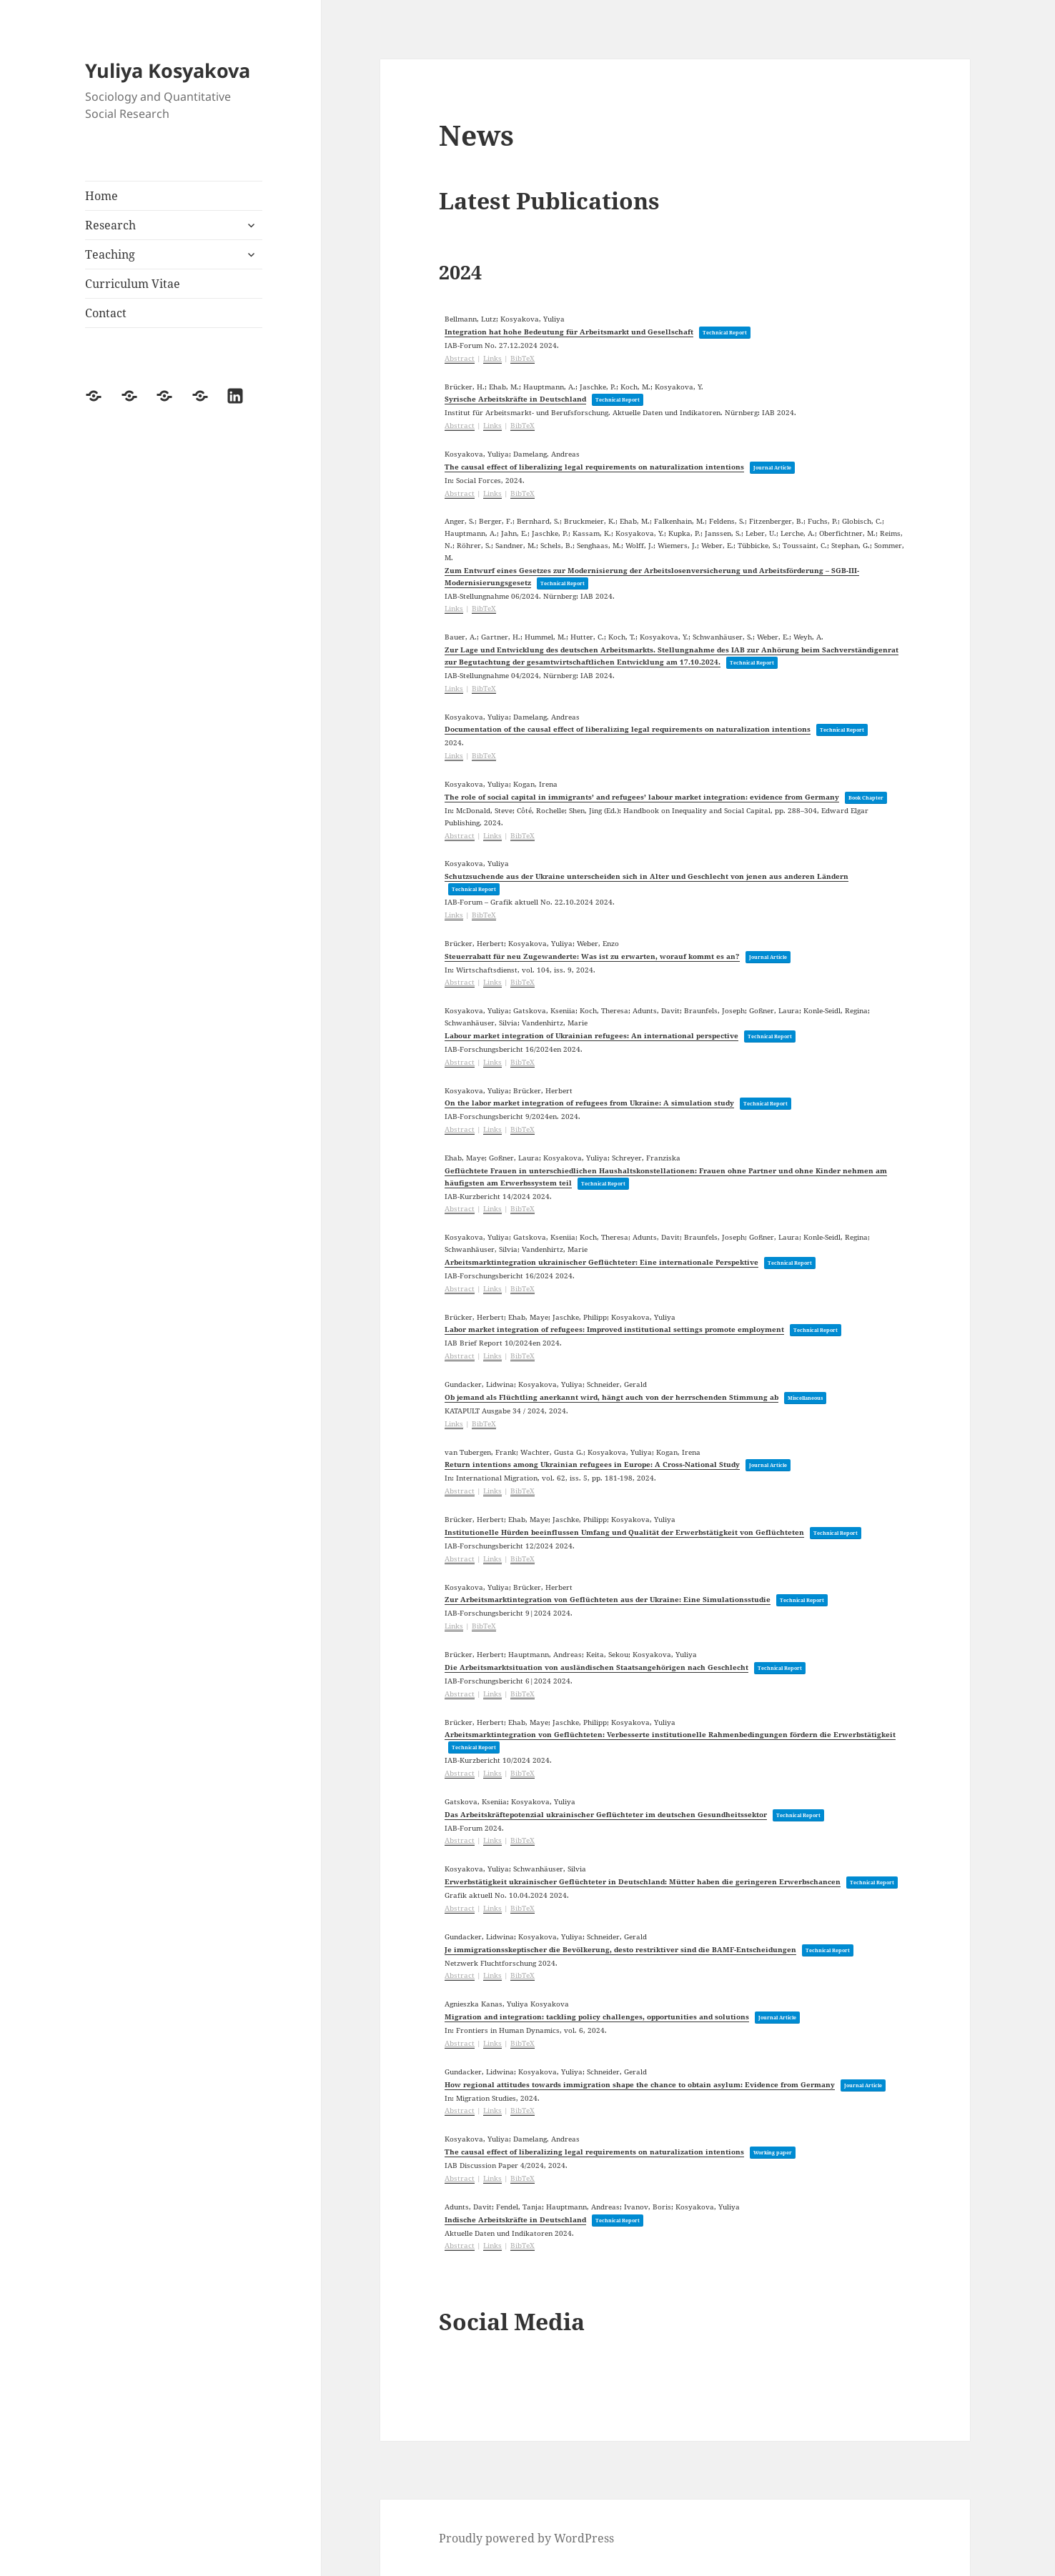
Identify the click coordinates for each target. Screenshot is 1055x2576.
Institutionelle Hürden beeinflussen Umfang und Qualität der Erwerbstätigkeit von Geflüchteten (624, 1532)
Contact (106, 313)
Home (101, 196)
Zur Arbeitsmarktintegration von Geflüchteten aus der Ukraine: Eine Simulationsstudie (608, 1599)
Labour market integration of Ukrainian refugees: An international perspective (591, 1035)
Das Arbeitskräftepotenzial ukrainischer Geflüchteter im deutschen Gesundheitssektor (606, 1814)
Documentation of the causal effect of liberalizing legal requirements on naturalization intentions (628, 729)
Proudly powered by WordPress (526, 2538)
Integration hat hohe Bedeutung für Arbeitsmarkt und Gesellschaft (569, 332)
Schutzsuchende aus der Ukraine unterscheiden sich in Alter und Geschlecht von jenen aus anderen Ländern (646, 876)
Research (110, 225)
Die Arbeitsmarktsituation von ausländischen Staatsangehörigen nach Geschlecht (596, 1667)
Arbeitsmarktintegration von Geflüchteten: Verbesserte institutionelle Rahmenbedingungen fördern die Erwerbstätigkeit (670, 1734)
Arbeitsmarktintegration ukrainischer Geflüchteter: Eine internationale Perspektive (601, 1262)
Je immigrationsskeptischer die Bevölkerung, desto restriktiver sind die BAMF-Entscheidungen (620, 1949)
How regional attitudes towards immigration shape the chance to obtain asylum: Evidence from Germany (640, 2084)
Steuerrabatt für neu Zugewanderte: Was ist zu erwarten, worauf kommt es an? (592, 956)
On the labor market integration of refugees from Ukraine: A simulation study (589, 1103)
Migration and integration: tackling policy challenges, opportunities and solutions (597, 2016)
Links (492, 358)
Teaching (110, 254)
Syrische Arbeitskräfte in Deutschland (515, 399)
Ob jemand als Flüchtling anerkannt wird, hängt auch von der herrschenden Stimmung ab (611, 1397)
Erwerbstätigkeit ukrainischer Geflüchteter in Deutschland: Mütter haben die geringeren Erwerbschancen (643, 1881)
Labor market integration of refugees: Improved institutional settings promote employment (614, 1329)
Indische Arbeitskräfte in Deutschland (515, 2219)
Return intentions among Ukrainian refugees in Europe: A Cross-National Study (592, 1464)
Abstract (460, 358)
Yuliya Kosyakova (167, 70)
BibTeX (522, 358)
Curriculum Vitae (132, 284)
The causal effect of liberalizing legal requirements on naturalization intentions (594, 467)
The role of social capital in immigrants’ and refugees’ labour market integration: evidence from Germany (642, 797)
